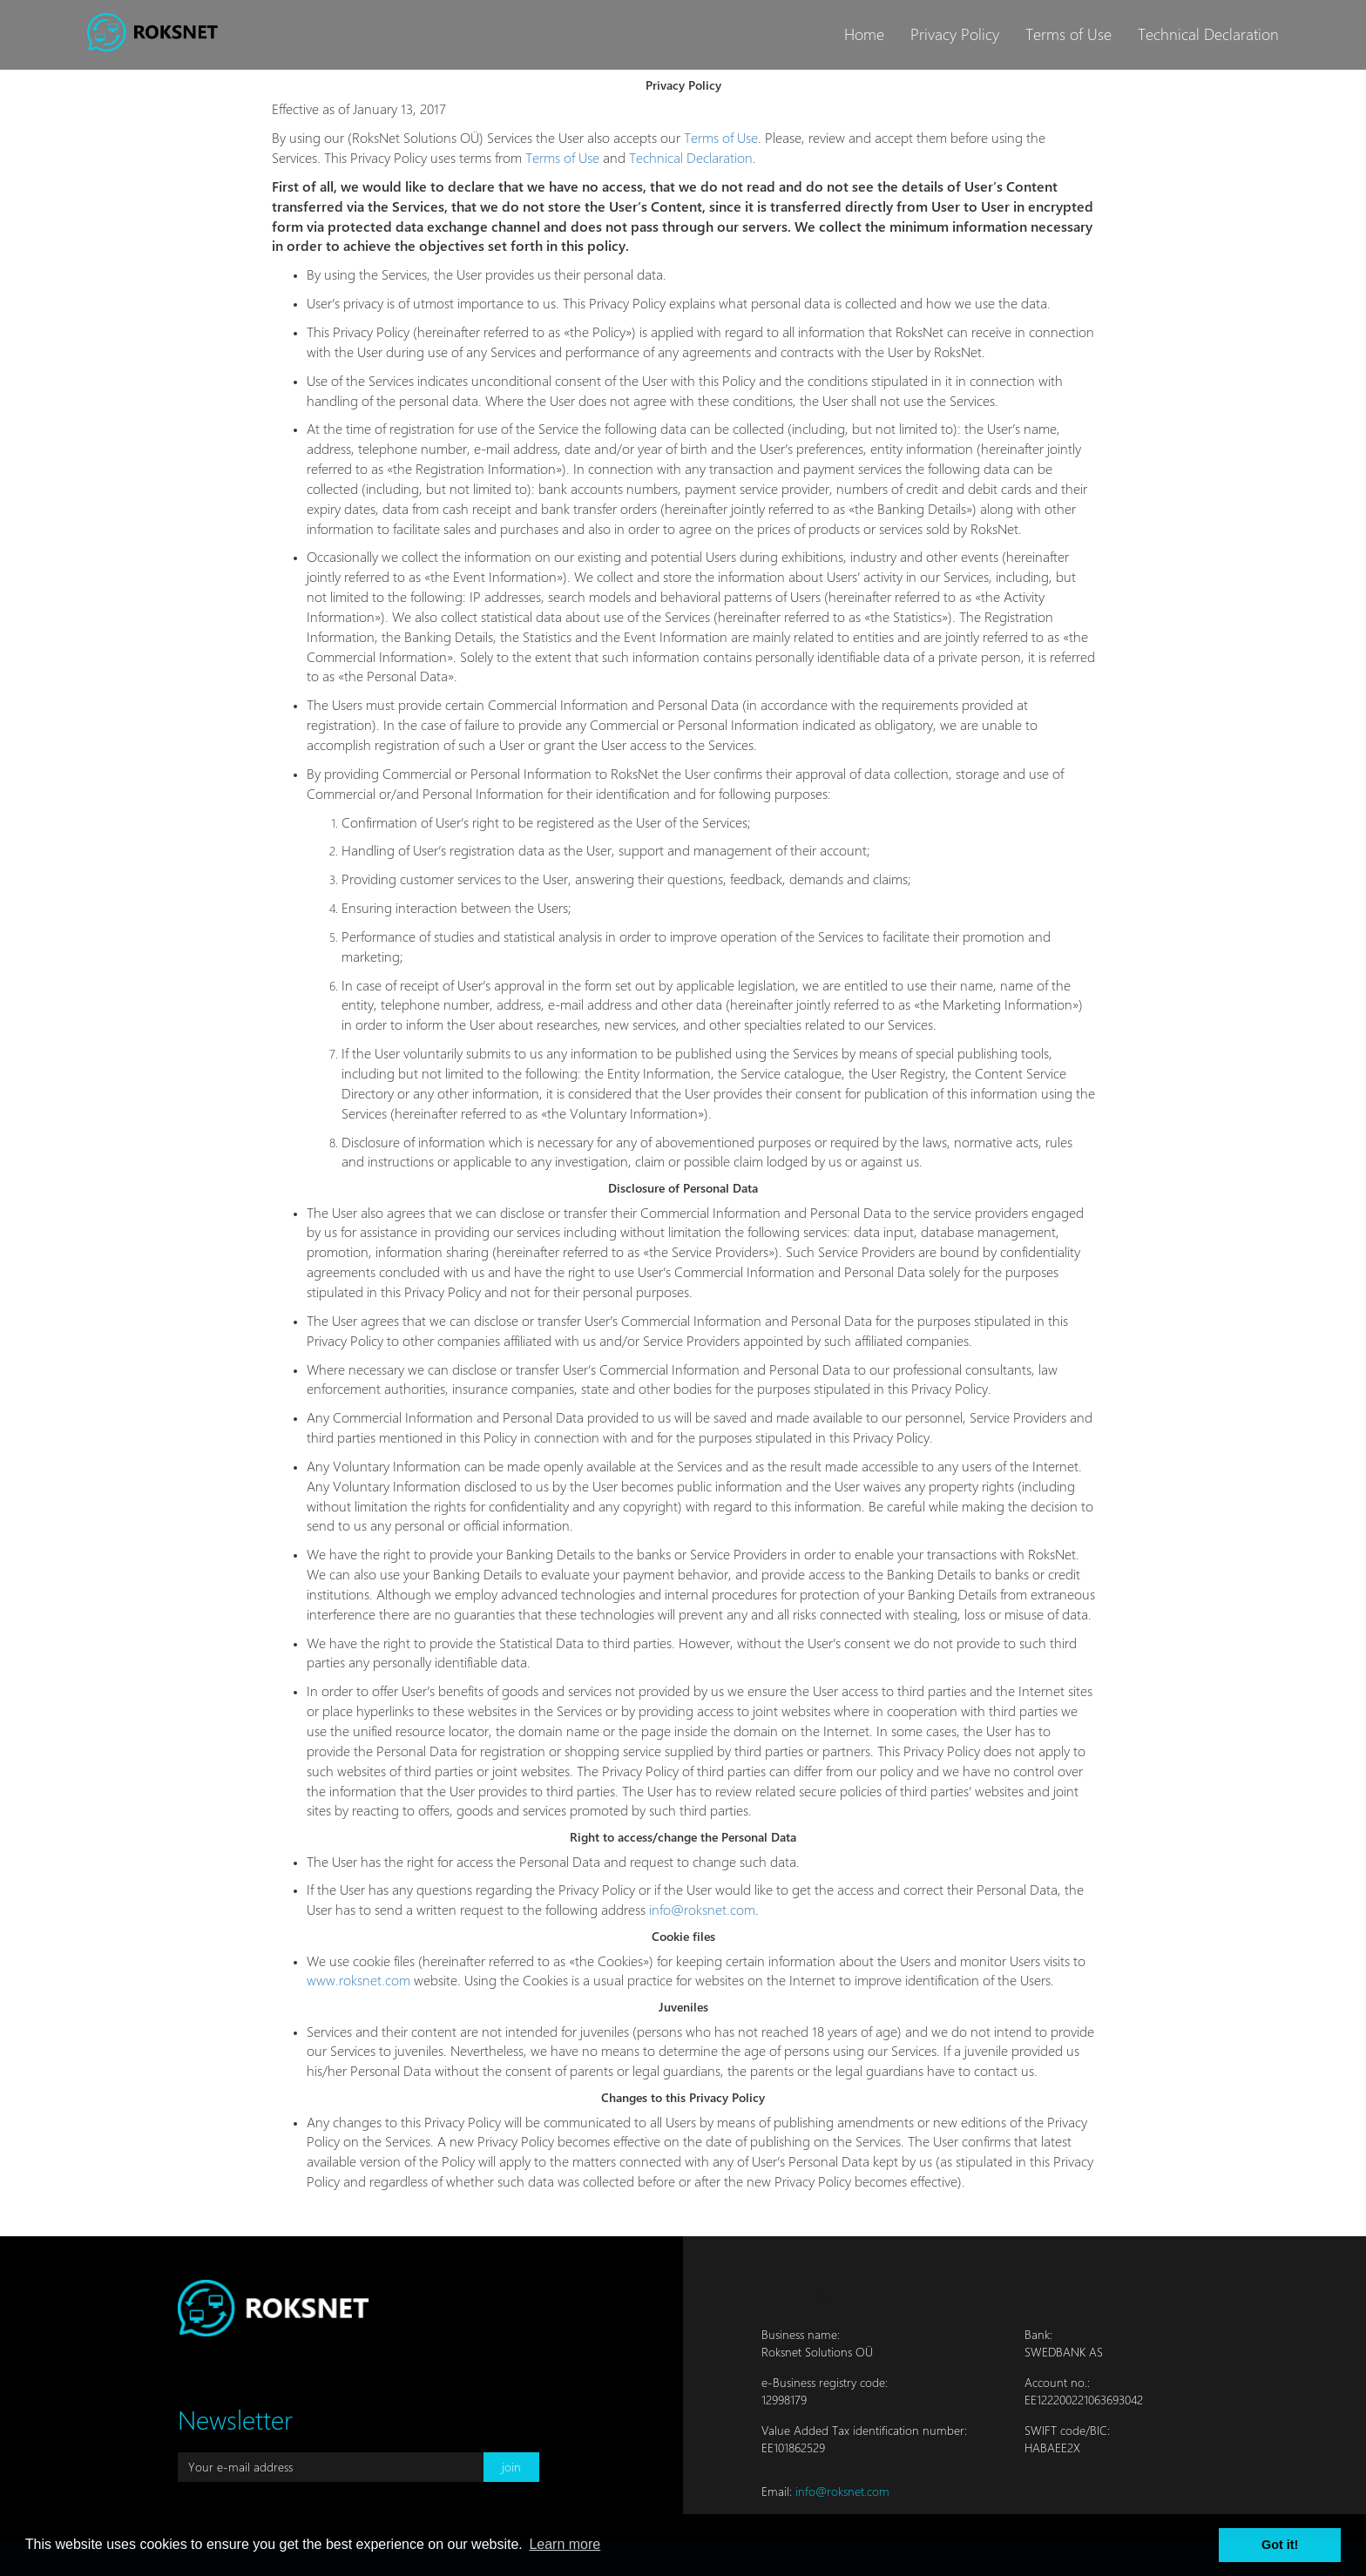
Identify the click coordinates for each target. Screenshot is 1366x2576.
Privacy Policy (954, 34)
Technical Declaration (1208, 34)
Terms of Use (1068, 34)
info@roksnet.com (702, 1910)
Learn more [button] (564, 2544)
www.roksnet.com (358, 1980)
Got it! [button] (1279, 2545)
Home (864, 34)
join (511, 2466)
